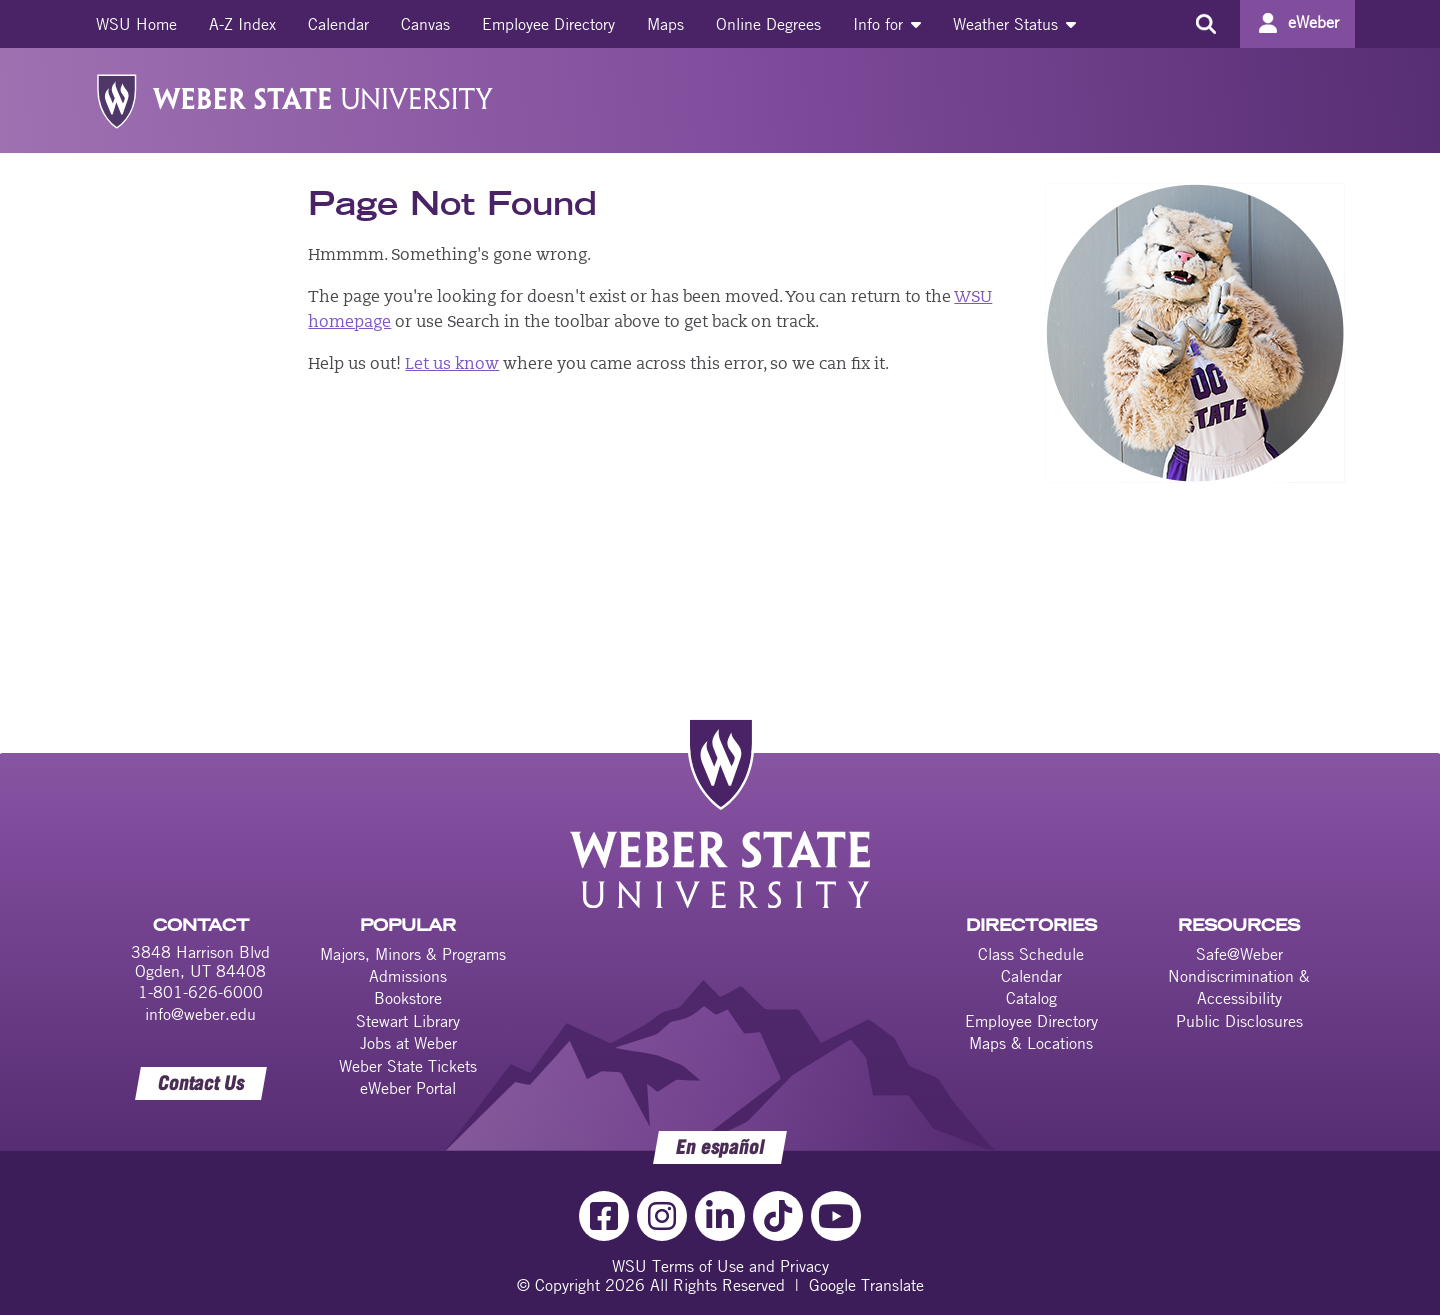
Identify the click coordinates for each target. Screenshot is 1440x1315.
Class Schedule (1031, 954)
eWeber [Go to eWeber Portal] (1313, 22)
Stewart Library (408, 1021)
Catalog (1031, 998)
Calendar (338, 24)
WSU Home (136, 24)
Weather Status (1014, 24)
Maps (665, 24)
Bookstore (408, 998)
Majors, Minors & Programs (413, 954)
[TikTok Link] (778, 1216)
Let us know (452, 365)
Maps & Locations (1031, 1043)
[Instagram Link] (662, 1216)
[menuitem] (136, 24)
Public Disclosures (1239, 1021)
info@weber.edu (200, 1014)
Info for (887, 24)
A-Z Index (242, 24)
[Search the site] (1205, 24)
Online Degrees (768, 24)
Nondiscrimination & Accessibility (1239, 987)
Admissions (408, 976)
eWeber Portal (408, 1088)
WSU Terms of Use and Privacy (720, 1266)
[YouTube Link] (836, 1216)
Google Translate (866, 1285)
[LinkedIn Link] (720, 1216)
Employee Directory (548, 24)
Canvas (425, 24)
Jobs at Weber (408, 1043)
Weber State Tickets (408, 1066)
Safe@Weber (1239, 954)
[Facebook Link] (604, 1216)
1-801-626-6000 (200, 992)
